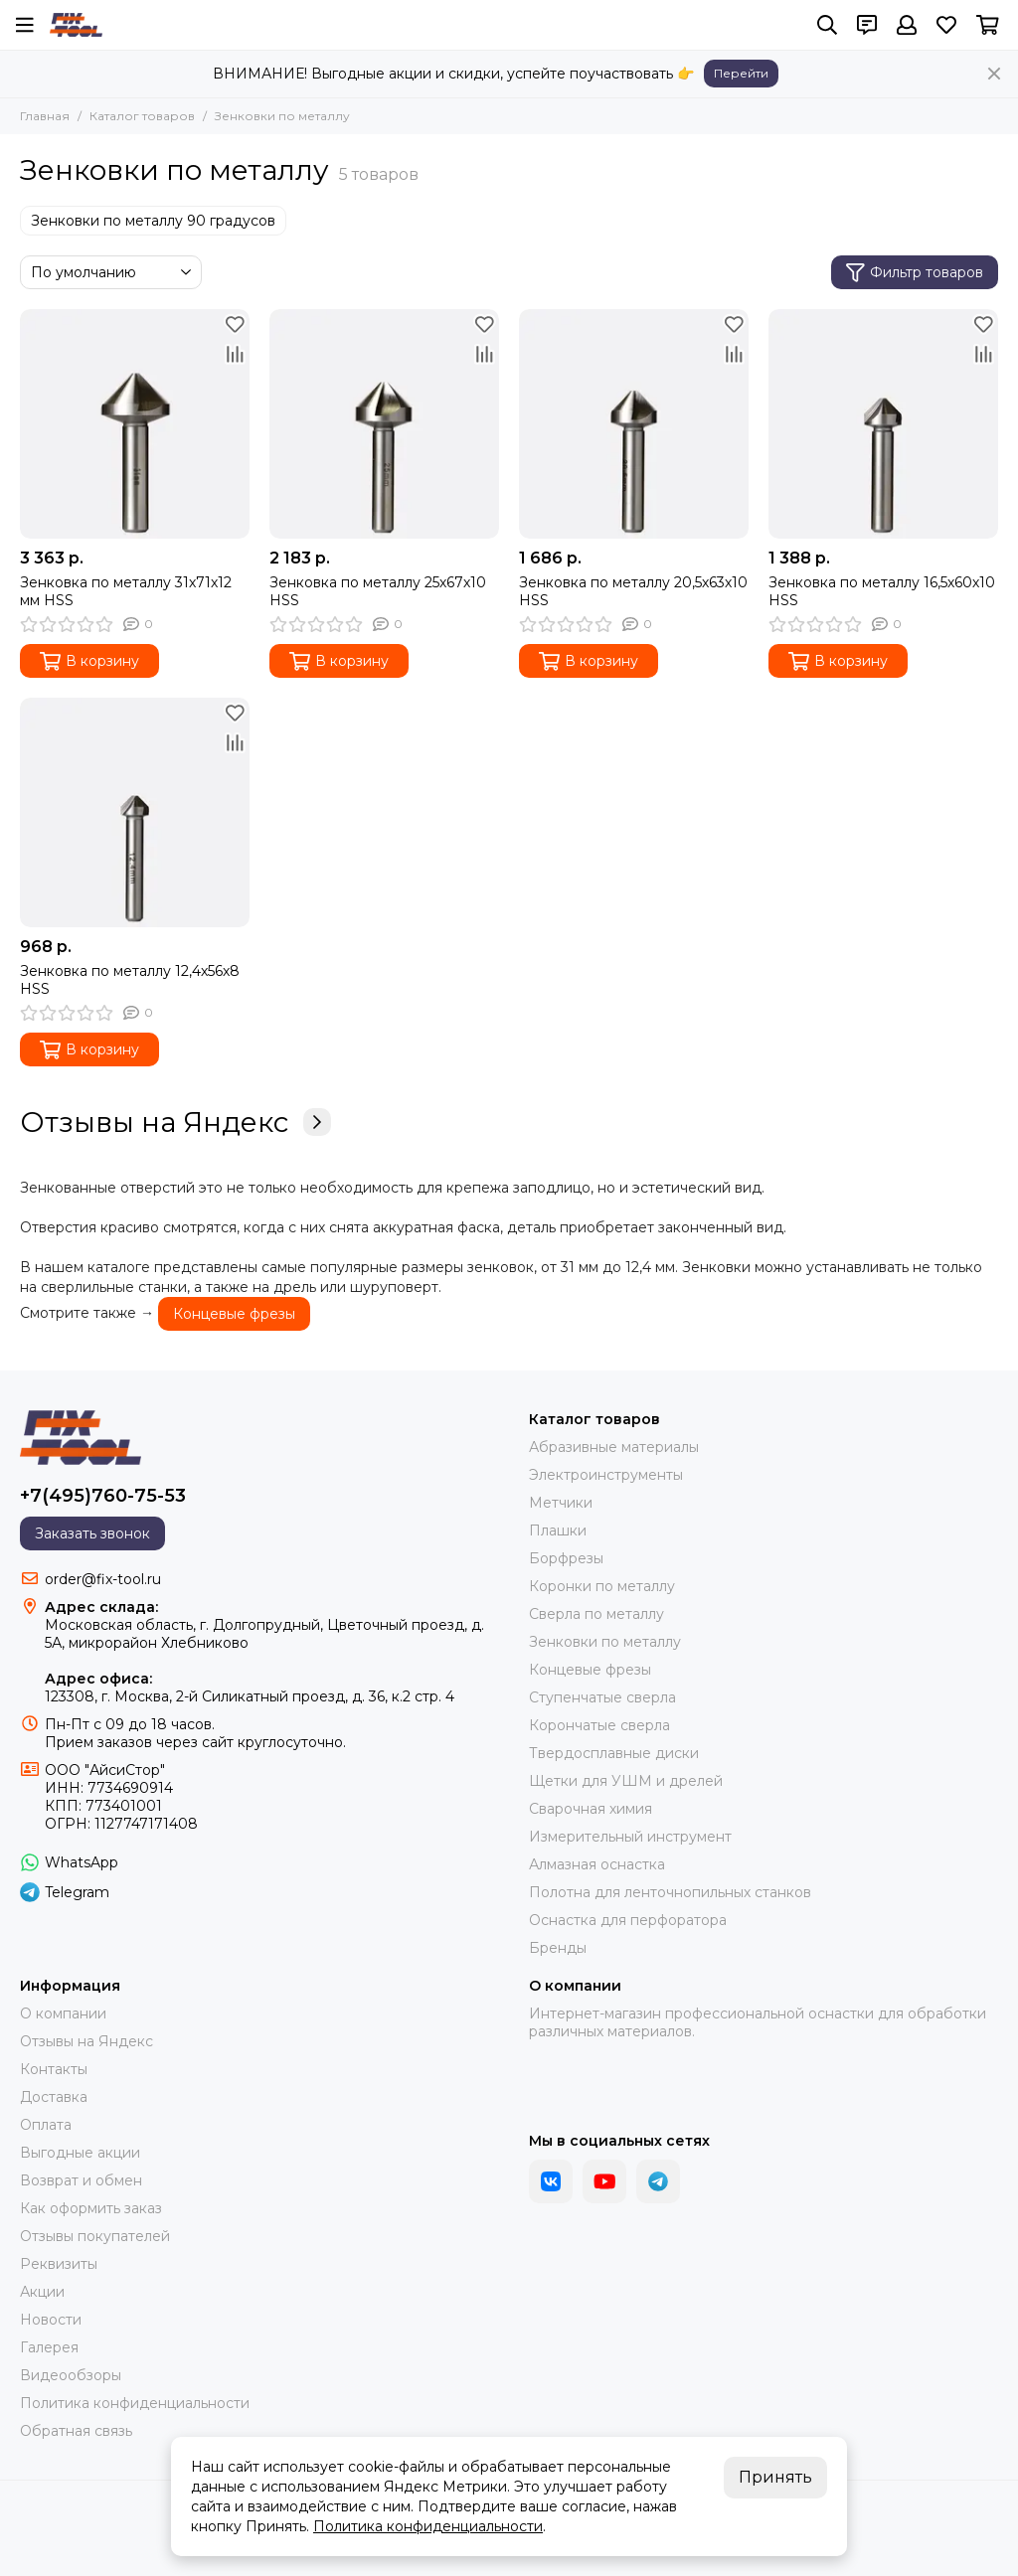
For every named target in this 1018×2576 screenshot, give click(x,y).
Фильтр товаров (914, 272)
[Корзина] (987, 25)
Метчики (561, 1503)
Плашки (558, 1530)
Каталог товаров (142, 115)
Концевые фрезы (234, 1314)
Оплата (46, 2125)
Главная (45, 115)
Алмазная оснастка (597, 1864)
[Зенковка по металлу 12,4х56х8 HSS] (135, 812)
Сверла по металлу (596, 1614)
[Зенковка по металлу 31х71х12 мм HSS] (135, 424)
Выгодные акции (80, 2153)
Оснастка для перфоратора (628, 1920)
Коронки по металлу (602, 1586)
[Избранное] (946, 25)
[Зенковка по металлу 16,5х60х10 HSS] (883, 424)
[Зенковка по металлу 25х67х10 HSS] (384, 424)
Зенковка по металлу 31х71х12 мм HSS (126, 591)
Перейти (741, 73)
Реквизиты (58, 2264)
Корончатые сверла (599, 1725)
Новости (51, 2320)
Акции (42, 2292)
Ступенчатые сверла (602, 1697)
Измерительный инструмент (630, 1837)
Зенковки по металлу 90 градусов (153, 221)
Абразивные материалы (614, 1447)
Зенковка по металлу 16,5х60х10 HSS (881, 591)
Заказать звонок (92, 1533)
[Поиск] (827, 25)
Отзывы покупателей (95, 2236)
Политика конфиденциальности (135, 2403)
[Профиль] (907, 25)
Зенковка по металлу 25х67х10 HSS (377, 591)
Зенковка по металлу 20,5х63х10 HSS (633, 591)
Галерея (49, 2347)
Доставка (53, 2097)
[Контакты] (867, 25)
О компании (63, 2013)
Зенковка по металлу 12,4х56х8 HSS (130, 980)
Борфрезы (566, 1558)
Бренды (558, 1948)
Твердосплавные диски (614, 1753)
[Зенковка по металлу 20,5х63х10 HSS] (634, 424)
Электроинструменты (606, 1475)
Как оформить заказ (91, 2208)
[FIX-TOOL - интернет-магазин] (76, 25)
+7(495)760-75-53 (103, 1496)
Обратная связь (76, 2431)
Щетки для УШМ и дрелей (626, 1781)
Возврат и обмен (81, 2180)
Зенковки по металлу (605, 1642)
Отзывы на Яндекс (175, 1122)
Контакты (53, 2069)
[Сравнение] (235, 354)
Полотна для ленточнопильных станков (670, 1892)
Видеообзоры (70, 2375)
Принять (775, 2477)
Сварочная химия (590, 1809)
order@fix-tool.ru (103, 1579)
